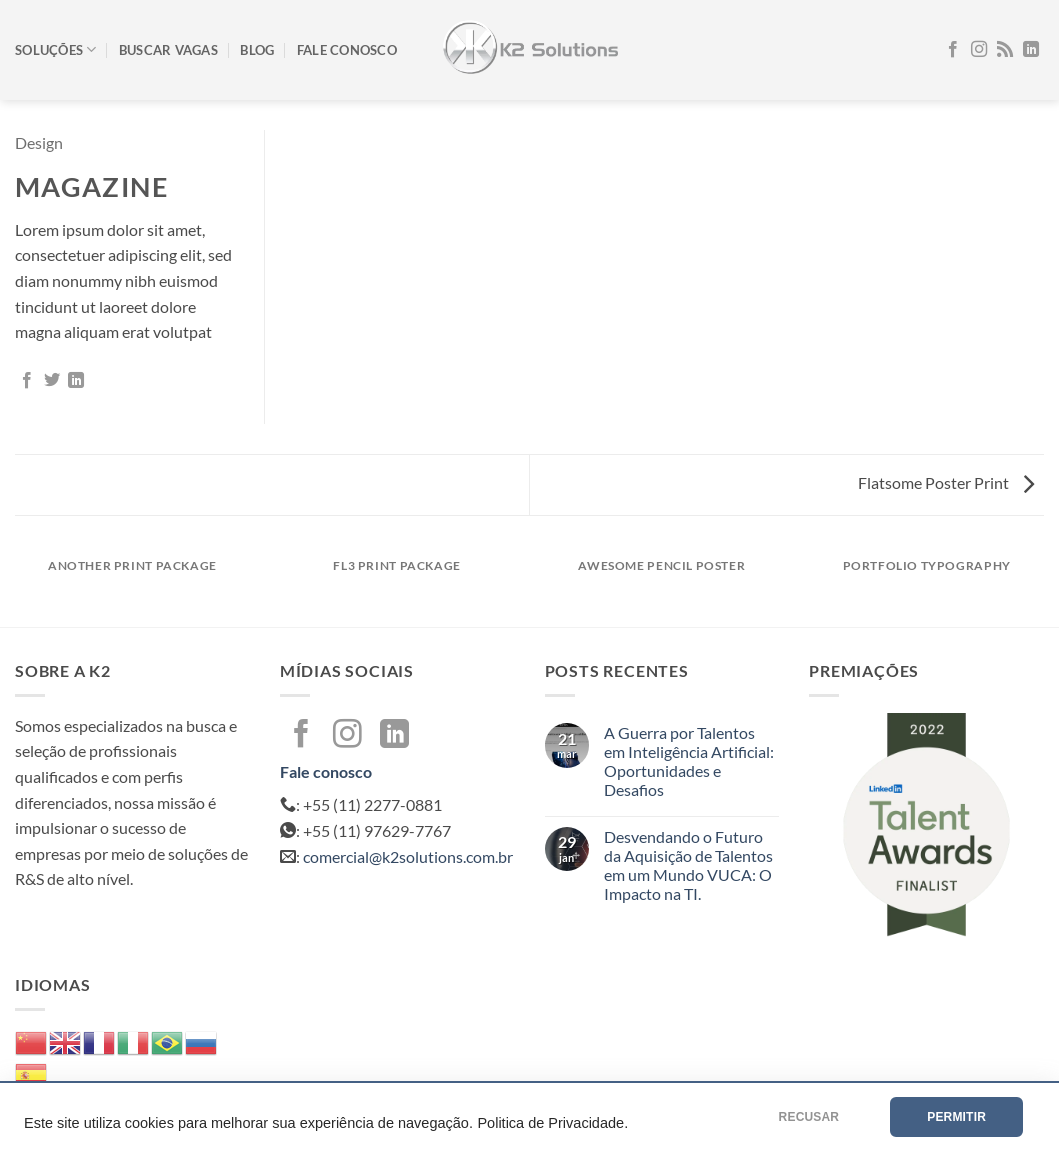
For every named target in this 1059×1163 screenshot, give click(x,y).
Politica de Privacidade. (552, 1123)
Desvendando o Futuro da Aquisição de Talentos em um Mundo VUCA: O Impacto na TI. (688, 865)
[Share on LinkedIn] (76, 381)
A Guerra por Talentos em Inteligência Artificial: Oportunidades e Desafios (689, 761)
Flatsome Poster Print (946, 482)
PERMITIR (956, 1117)
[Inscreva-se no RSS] (1005, 50)
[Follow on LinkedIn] (1031, 50)
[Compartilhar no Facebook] (27, 381)
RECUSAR (809, 1117)
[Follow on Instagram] (979, 50)
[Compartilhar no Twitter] (52, 381)
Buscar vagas (168, 50)
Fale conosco (347, 50)
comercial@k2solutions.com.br (408, 856)
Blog (257, 50)
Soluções (56, 49)
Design (39, 142)
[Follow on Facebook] (953, 50)
